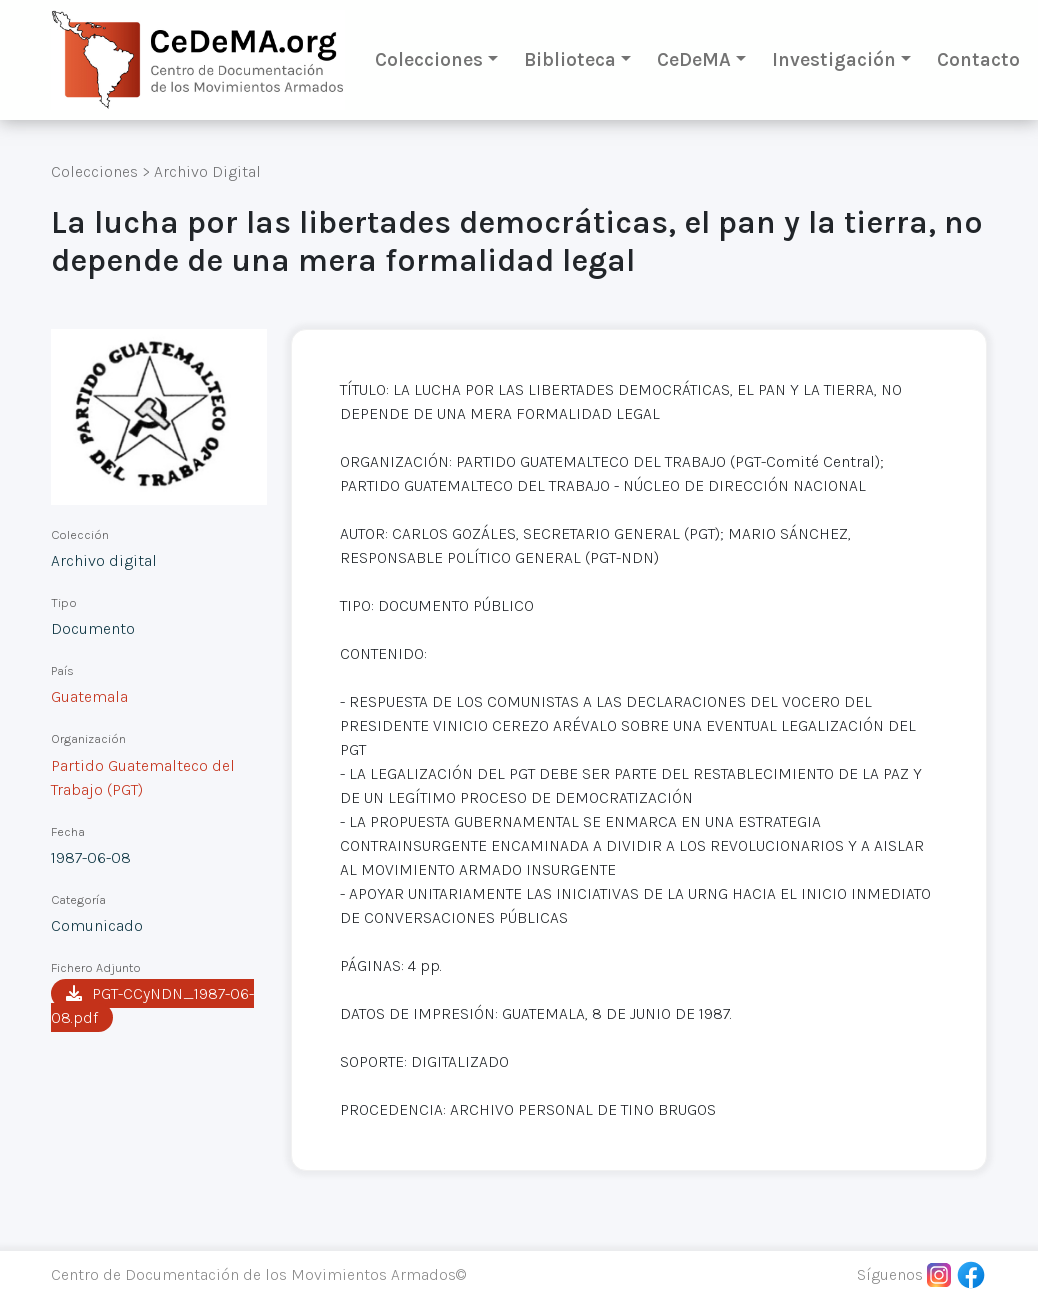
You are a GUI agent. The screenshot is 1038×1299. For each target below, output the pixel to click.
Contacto (978, 59)
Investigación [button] (834, 59)
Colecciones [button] (429, 59)
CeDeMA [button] (694, 59)
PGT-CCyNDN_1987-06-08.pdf (152, 1005)
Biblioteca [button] (570, 59)
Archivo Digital (207, 171)
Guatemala (89, 696)
